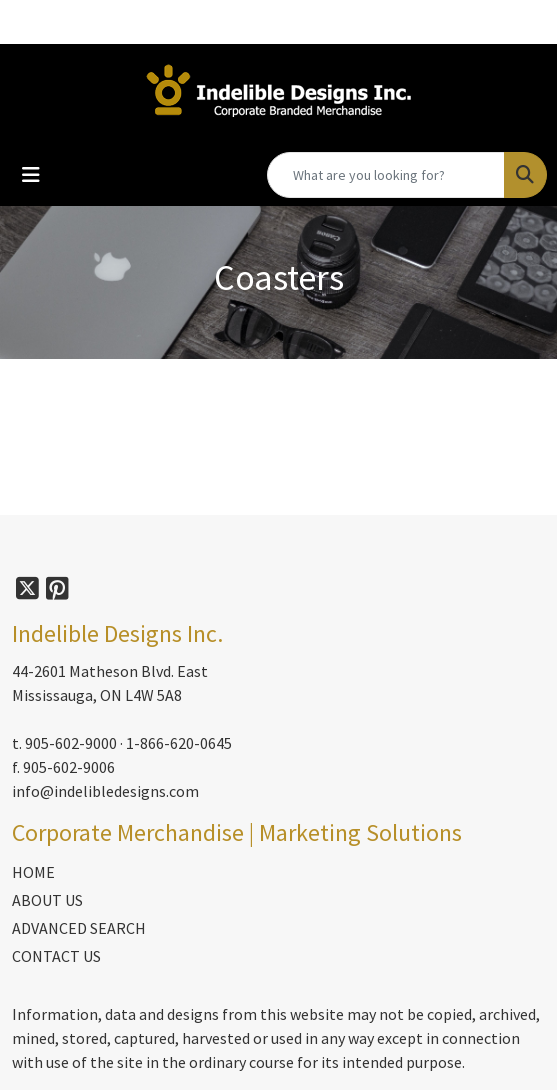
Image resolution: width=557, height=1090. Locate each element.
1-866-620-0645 (179, 743)
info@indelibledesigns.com (105, 791)
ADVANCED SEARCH (79, 928)
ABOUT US (47, 900)
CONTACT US (56, 956)
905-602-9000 (71, 743)
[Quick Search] (386, 175)
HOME (33, 872)
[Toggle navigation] (31, 175)
